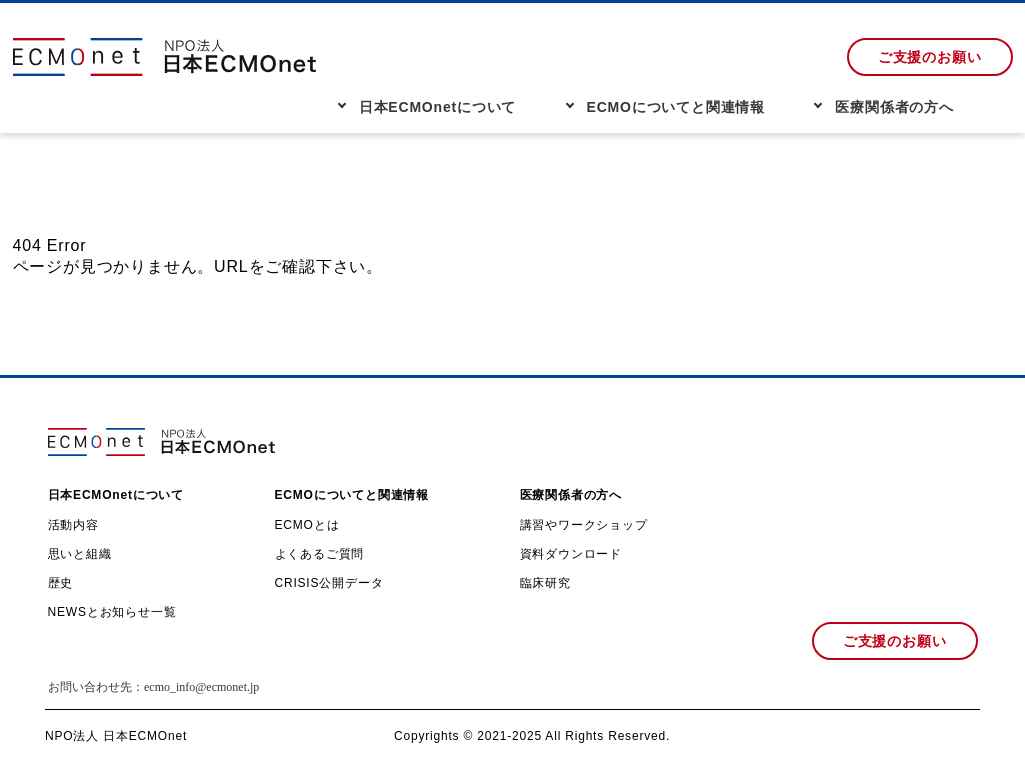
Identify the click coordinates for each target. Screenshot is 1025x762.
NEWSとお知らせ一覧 (112, 612)
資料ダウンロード (571, 554)
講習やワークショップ (584, 525)
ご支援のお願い (930, 57)
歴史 (61, 583)
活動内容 (73, 525)
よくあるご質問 (320, 554)
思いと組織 (80, 554)
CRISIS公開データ (329, 583)
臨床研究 (545, 583)
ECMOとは (307, 525)
